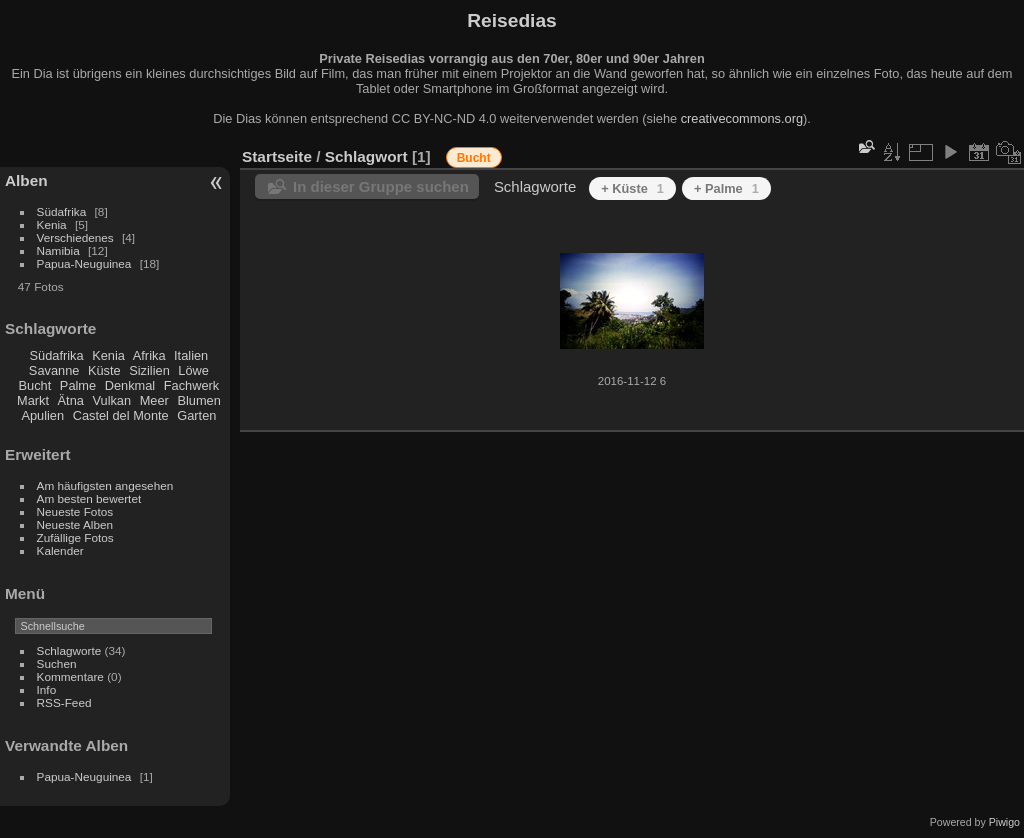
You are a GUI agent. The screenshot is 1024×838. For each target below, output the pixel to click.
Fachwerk (191, 385)
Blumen (198, 400)
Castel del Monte (121, 415)
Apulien (42, 415)
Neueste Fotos (75, 511)
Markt (33, 400)
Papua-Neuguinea (84, 263)
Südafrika (62, 211)
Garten (196, 415)
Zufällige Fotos (75, 537)
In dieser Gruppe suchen (381, 186)
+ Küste (632, 188)
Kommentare (70, 676)
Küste (104, 370)
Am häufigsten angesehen (105, 485)
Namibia (58, 250)
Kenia (52, 224)
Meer (154, 400)
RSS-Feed (64, 702)
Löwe (193, 370)
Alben (26, 180)
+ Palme (726, 188)
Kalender (60, 550)
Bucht (35, 385)
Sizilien (149, 370)
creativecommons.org (742, 118)
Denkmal (130, 385)
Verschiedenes (75, 237)
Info (47, 689)
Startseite (277, 156)
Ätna (71, 400)
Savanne (54, 370)
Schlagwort (366, 156)
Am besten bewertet (89, 498)
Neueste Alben (75, 524)
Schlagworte (69, 650)
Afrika (149, 355)
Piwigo (1004, 822)
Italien (191, 355)
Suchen (57, 663)
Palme (78, 385)
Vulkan (111, 400)
